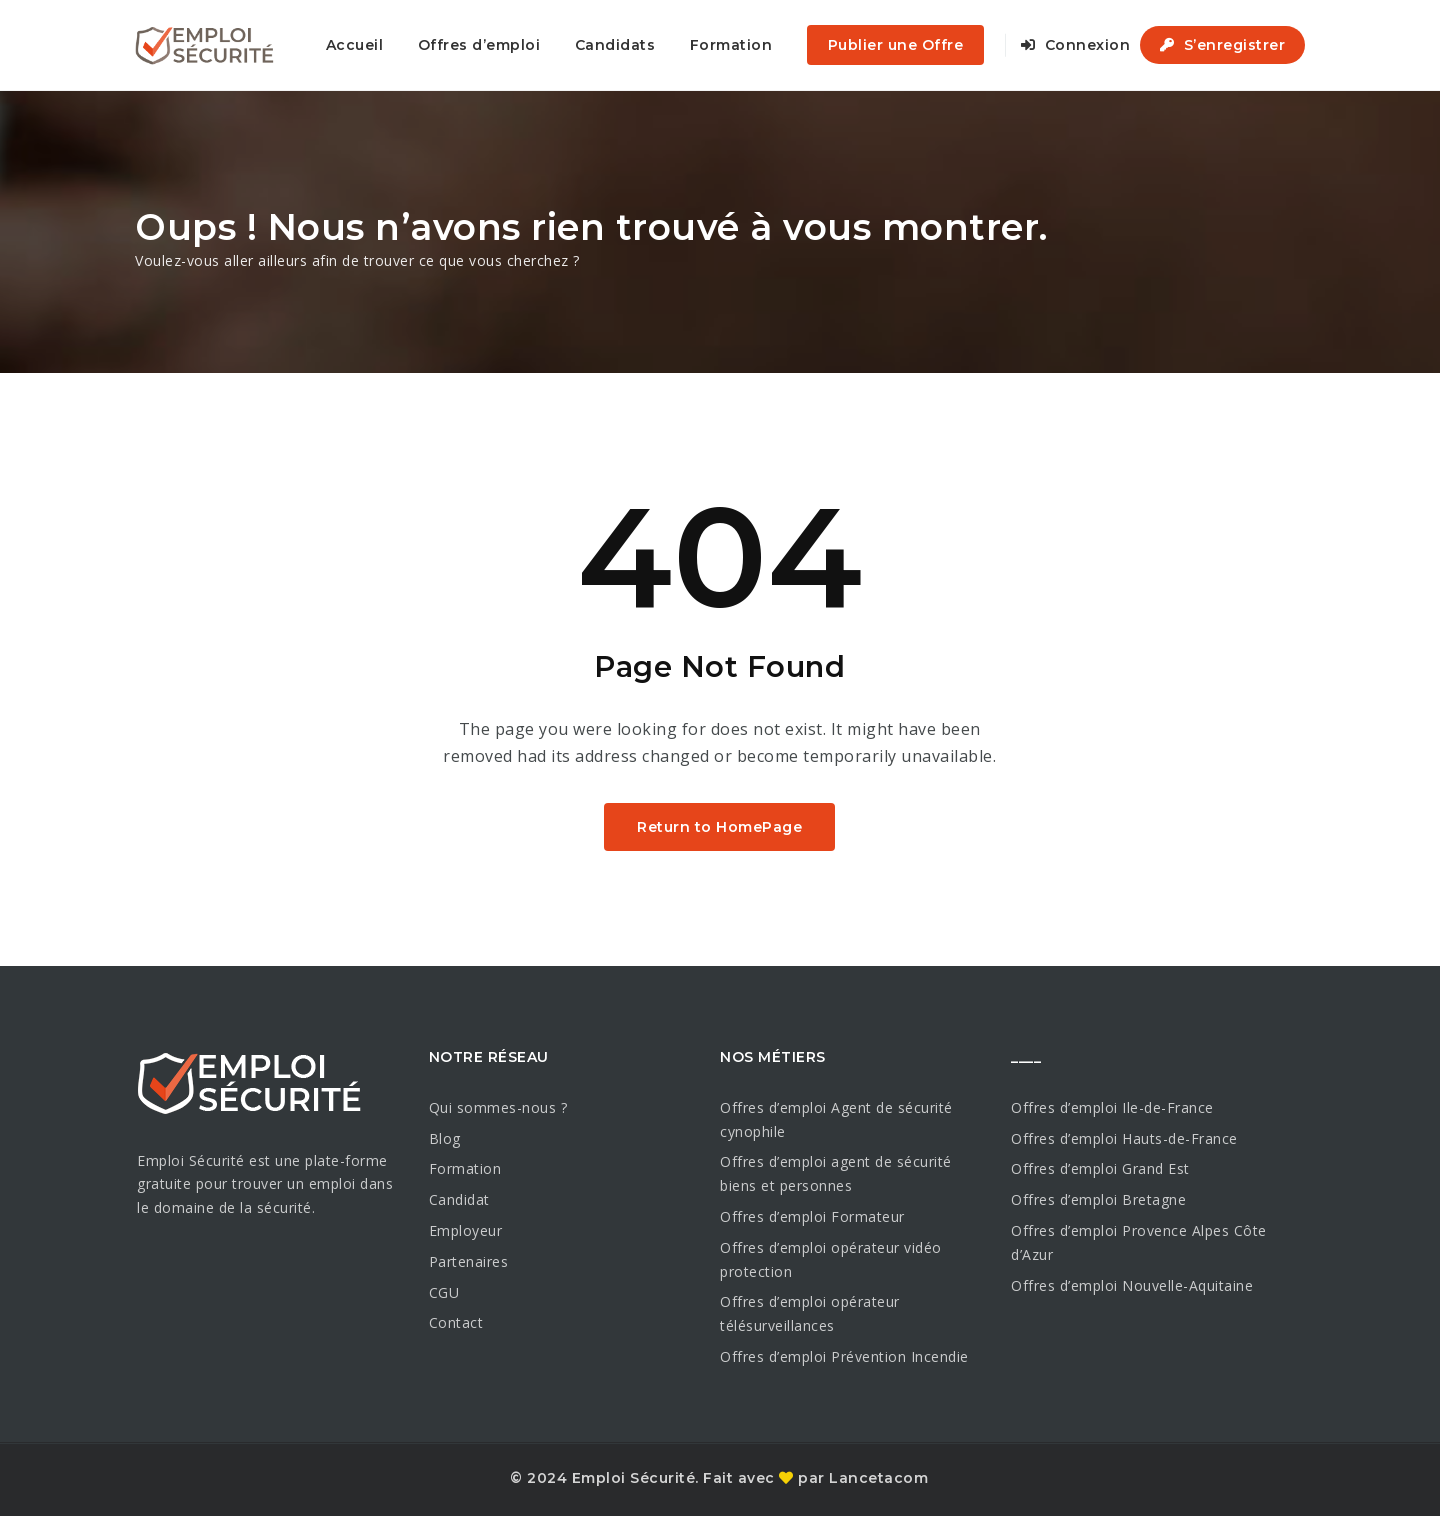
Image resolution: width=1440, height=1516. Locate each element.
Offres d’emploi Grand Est (1100, 1168)
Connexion (1076, 45)
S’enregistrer (1223, 45)
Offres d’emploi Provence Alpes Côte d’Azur (1139, 1242)
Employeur (466, 1230)
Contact (456, 1322)
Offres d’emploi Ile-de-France (1112, 1107)
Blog (445, 1138)
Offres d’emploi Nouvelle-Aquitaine (1132, 1285)
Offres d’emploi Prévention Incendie (844, 1356)
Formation (731, 45)
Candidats (615, 45)
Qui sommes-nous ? (498, 1107)
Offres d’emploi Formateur (812, 1216)
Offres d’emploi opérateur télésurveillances (810, 1313)
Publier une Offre (896, 45)
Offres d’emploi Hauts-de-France (1124, 1138)
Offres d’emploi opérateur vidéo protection (831, 1259)
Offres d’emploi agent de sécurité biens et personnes (836, 1173)
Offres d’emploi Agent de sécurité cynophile (836, 1119)
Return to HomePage (719, 827)
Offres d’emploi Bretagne (1098, 1199)
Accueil (355, 45)
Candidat (459, 1199)
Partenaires (469, 1261)
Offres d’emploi (479, 45)
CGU (444, 1292)
